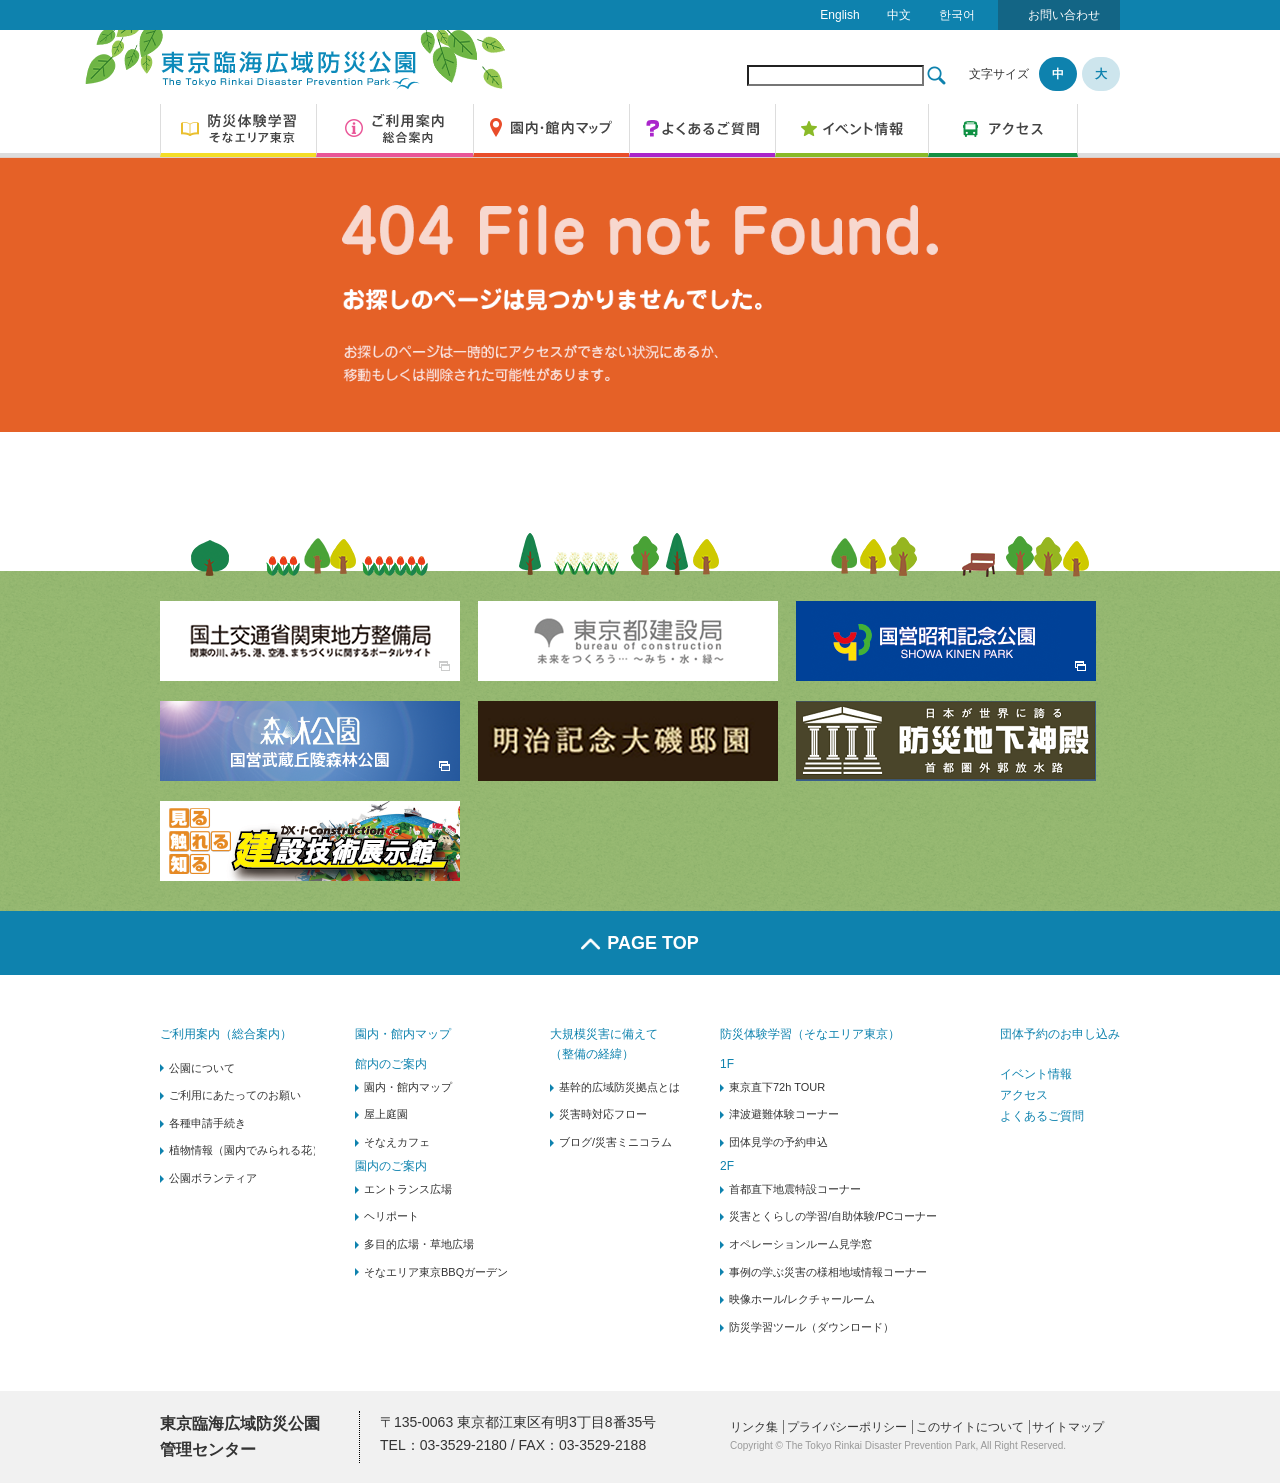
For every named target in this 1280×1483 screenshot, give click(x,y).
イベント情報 (1036, 1074)
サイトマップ (1068, 1427)
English (839, 15)
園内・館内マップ (403, 1034)
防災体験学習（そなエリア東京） (810, 1034)
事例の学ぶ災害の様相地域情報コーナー (828, 1272)
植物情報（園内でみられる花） (246, 1150)
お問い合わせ (1064, 15)
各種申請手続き (207, 1123)
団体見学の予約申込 (778, 1142)
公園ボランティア (213, 1178)
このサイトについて (970, 1427)
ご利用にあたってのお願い (235, 1095)
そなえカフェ (397, 1142)
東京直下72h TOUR (777, 1087)
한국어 (957, 15)
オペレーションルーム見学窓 (800, 1244)
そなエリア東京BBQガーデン (436, 1272)
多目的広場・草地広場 (419, 1244)
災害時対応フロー (603, 1114)
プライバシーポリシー (847, 1427)
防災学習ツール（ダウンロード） (811, 1327)
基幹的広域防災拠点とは (619, 1087)
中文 (899, 15)
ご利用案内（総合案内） (226, 1034)
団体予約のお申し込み (1060, 1034)
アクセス (1024, 1095)
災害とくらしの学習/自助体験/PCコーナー (833, 1216)
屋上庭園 (386, 1114)
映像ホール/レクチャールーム (802, 1299)
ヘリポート (391, 1216)
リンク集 (754, 1427)
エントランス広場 (408, 1189)
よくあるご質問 (1042, 1116)
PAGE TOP (639, 943)
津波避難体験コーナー (784, 1114)
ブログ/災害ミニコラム (615, 1142)
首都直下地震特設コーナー (795, 1189)
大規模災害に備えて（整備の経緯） (604, 1043)
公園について (202, 1068)
